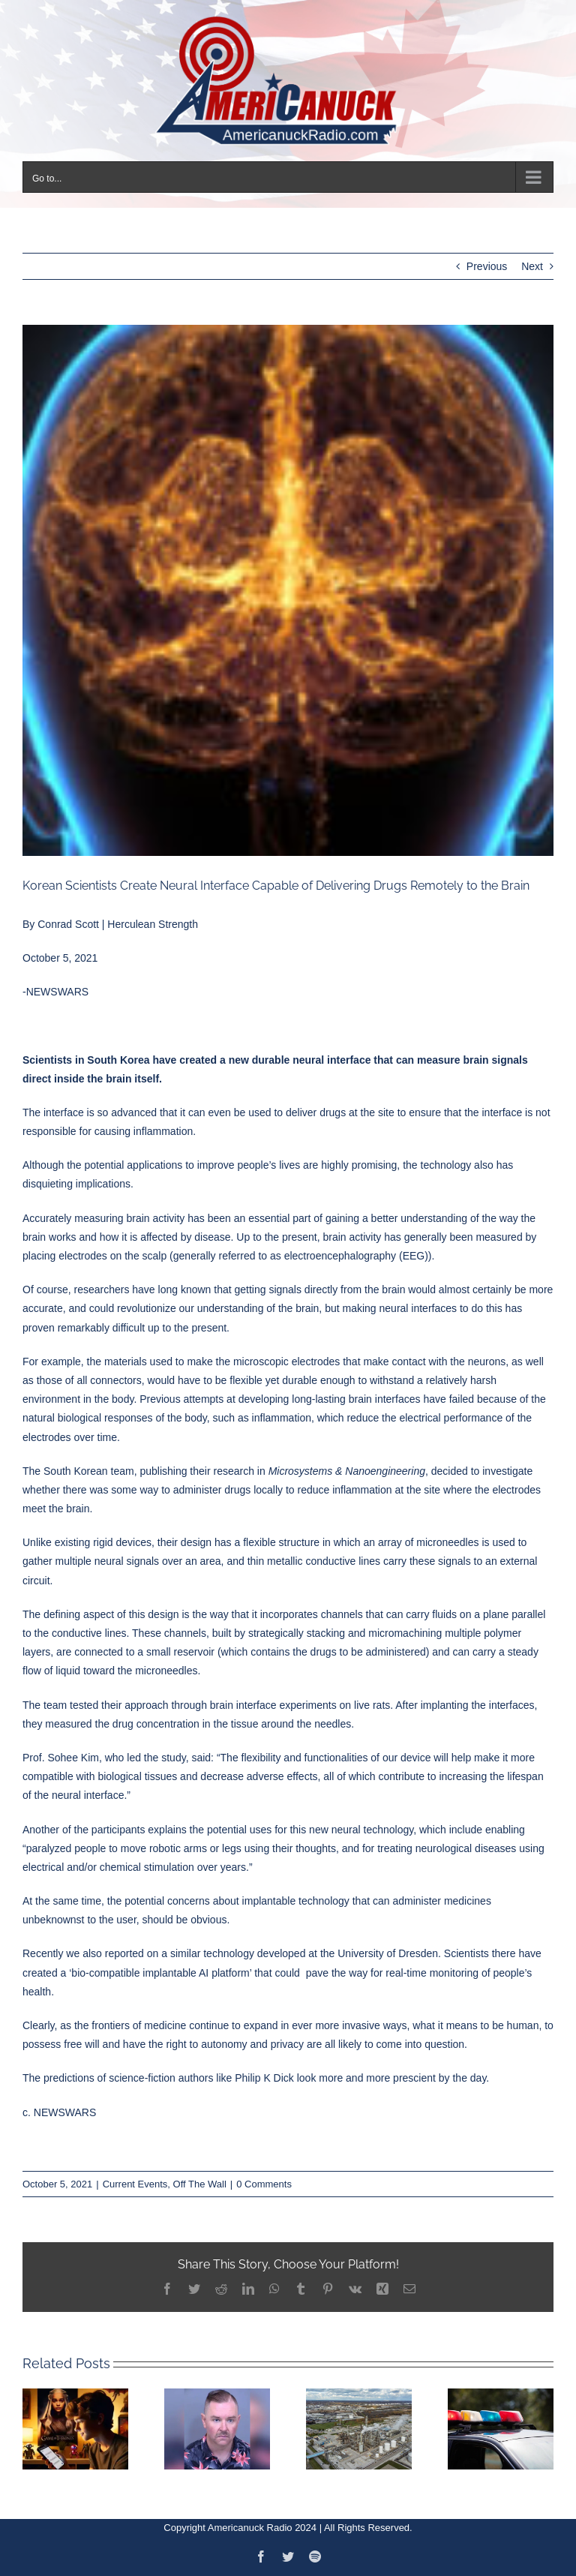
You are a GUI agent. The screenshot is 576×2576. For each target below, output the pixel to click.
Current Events (135, 2184)
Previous (486, 266)
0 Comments (264, 2184)
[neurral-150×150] (288, 590)
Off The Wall (199, 2184)
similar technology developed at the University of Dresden (304, 1953)
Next (532, 266)
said (201, 1758)
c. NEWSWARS (59, 2112)
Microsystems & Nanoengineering (346, 1471)
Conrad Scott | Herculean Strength (118, 924)
